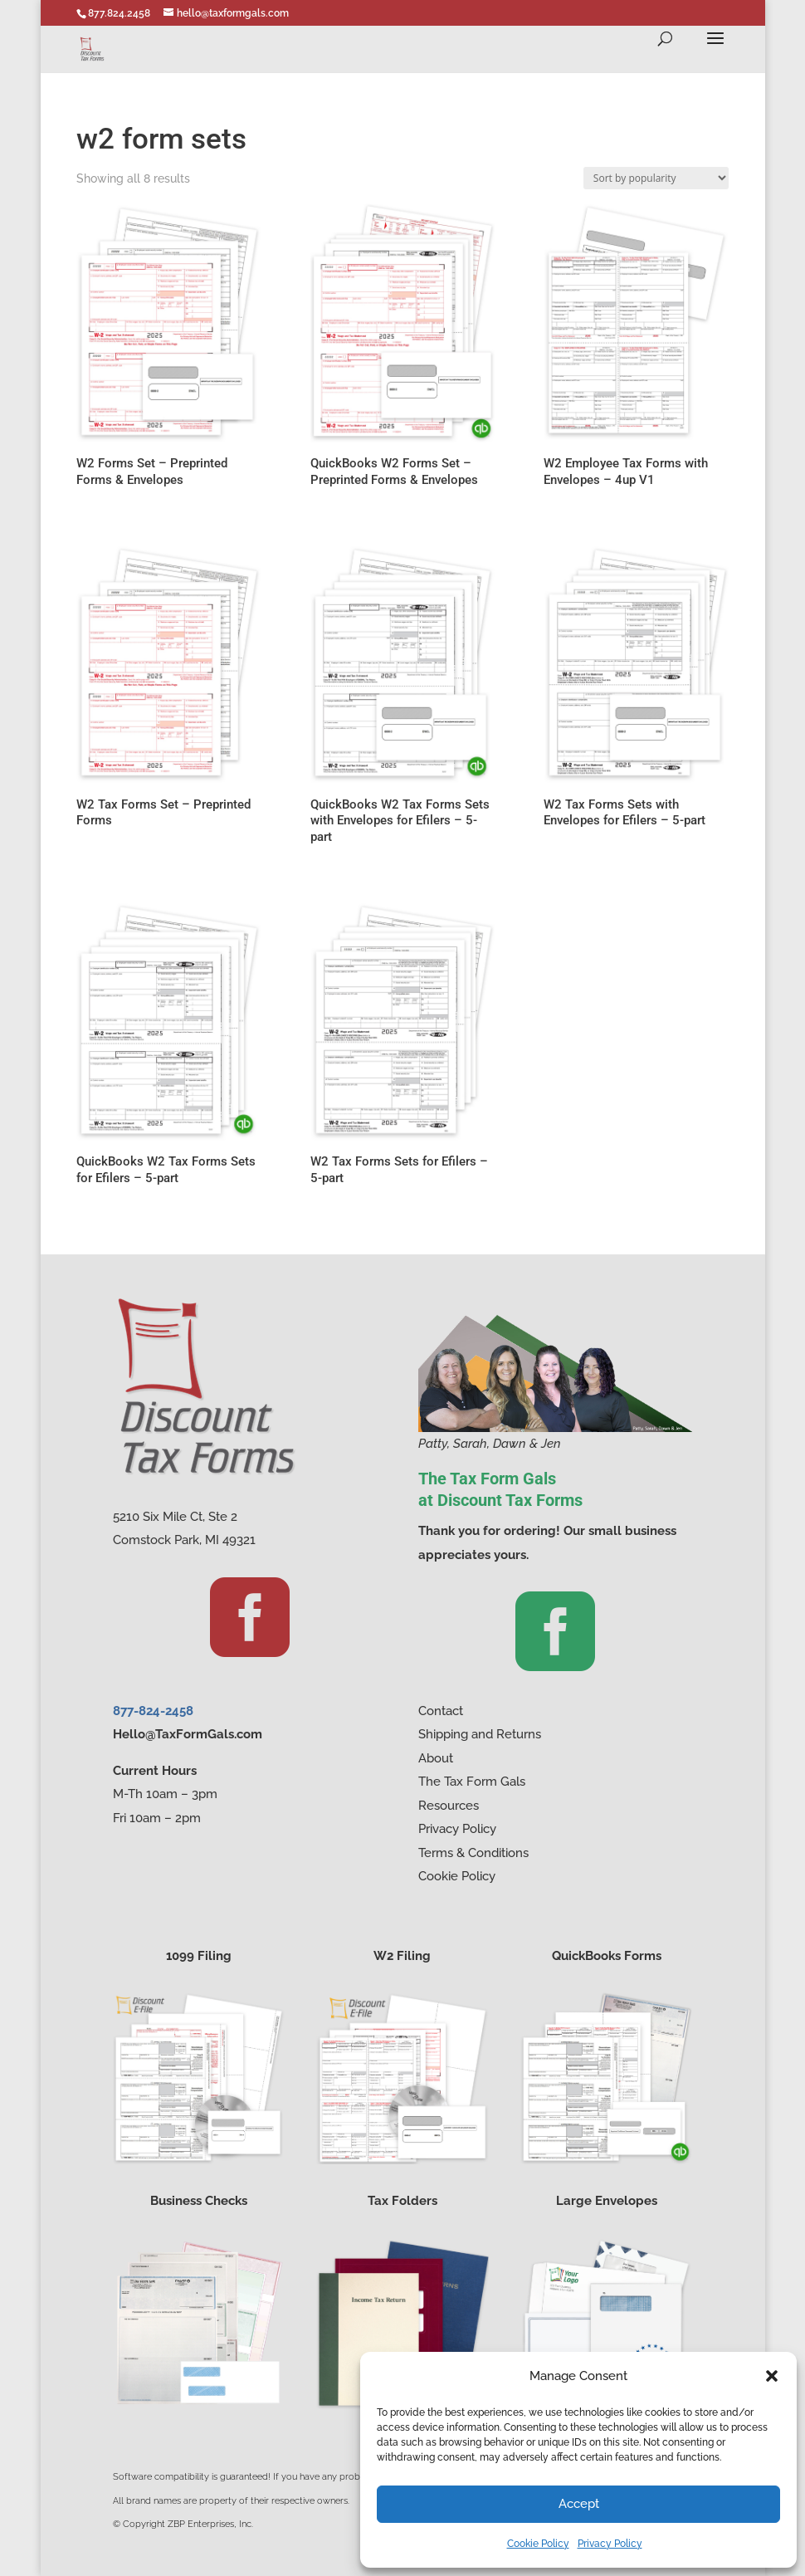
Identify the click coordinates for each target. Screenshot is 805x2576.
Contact (440, 1710)
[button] (772, 2376)
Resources (448, 1805)
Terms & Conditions (473, 1852)
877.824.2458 (119, 13)
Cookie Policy (538, 2543)
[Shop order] (656, 178)
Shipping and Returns (479, 1734)
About (435, 1758)
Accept (579, 2503)
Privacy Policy (610, 2543)
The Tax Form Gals (471, 1781)
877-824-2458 (153, 1710)
